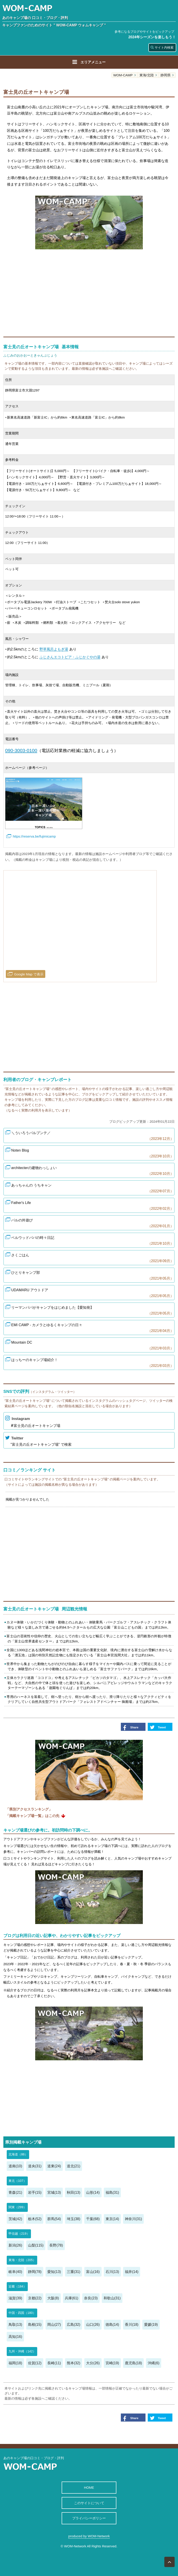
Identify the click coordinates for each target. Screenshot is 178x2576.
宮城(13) (54, 2192)
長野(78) (56, 2245)
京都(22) (34, 2298)
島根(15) (34, 2324)
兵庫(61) (71, 2298)
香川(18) (131, 2324)
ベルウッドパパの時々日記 (92, 1241)
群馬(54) (54, 2219)
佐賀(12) (34, 2363)
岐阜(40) (15, 2272)
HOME (89, 2487)
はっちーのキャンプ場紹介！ (92, 1363)
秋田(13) (73, 2192)
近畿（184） (17, 2286)
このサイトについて (89, 2503)
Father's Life (92, 1206)
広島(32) (73, 2324)
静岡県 (166, 75)
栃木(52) (34, 2219)
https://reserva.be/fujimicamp (34, 836)
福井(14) (131, 2272)
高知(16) (15, 2337)
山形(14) (93, 2192)
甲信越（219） (19, 2233)
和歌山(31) (112, 2298)
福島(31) (112, 2192)
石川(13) (112, 2272)
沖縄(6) (153, 2363)
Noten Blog (92, 1153)
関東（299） (17, 2207)
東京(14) (112, 2219)
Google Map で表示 (28, 974)
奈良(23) (91, 2298)
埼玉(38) (73, 2219)
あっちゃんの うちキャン (92, 1188)
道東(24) (54, 2166)
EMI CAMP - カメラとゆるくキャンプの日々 (92, 1328)
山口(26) (93, 2324)
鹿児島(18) (133, 2363)
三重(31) (73, 2272)
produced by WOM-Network (89, 2536)
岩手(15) (34, 2192)
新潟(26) (15, 2245)
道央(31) (34, 2166)
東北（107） (17, 2181)
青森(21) (15, 2192)
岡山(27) (54, 2324)
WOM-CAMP (123, 75)
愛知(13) (54, 2272)
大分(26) (93, 2363)
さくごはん (92, 1258)
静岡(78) (34, 2272)
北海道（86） (18, 2154)
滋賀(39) (15, 2298)
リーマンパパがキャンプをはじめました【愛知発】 (92, 1311)
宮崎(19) (112, 2363)
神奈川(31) (133, 2219)
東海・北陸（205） (22, 2260)
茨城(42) (15, 2219)
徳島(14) (112, 2324)
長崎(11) (54, 2363)
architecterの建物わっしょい (92, 1171)
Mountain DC (92, 1345)
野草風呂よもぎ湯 (53, 649)
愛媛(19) (151, 2324)
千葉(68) (93, 2219)
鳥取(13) (15, 2324)
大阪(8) (53, 2298)
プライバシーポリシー (89, 2518)
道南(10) (15, 2166)
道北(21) (73, 2166)
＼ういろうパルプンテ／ (92, 1136)
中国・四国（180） (22, 2313)
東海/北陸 (146, 75)
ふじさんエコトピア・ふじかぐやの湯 (69, 657)
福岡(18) (15, 2363)
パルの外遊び (92, 1223)
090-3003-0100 (21, 750)
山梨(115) (35, 2245)
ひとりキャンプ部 (92, 1276)
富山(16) (93, 2272)
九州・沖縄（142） (22, 2351)
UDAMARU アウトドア (92, 1293)
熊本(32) (73, 2363)
